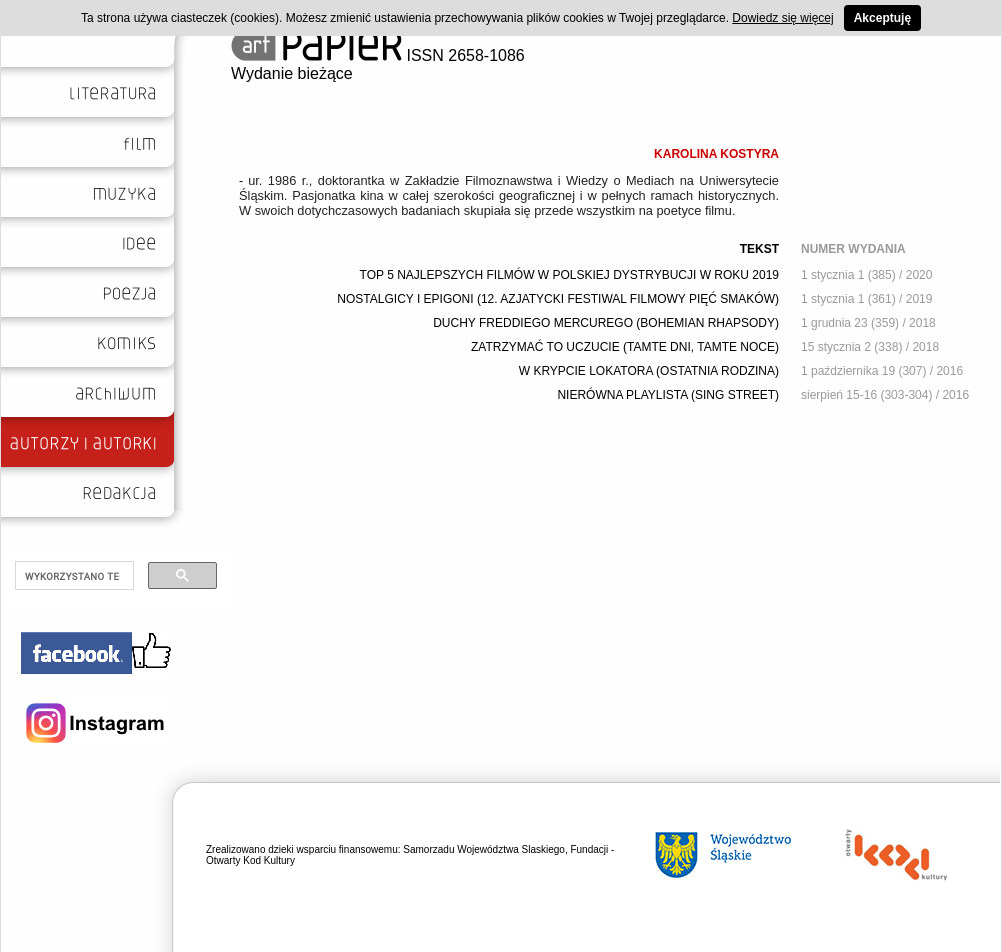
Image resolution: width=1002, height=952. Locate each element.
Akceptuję (882, 18)
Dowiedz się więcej (782, 18)
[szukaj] (72, 576)
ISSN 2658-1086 (378, 55)
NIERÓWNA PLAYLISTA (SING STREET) (668, 395)
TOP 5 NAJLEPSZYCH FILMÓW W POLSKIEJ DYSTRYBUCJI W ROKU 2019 (569, 275)
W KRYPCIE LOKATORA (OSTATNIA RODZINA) (649, 371)
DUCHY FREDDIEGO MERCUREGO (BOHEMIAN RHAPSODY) (606, 323)
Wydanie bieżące (292, 73)
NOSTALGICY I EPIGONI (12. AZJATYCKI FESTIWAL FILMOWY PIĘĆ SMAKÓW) (558, 299)
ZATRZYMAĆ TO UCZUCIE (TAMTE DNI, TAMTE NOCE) (625, 347)
